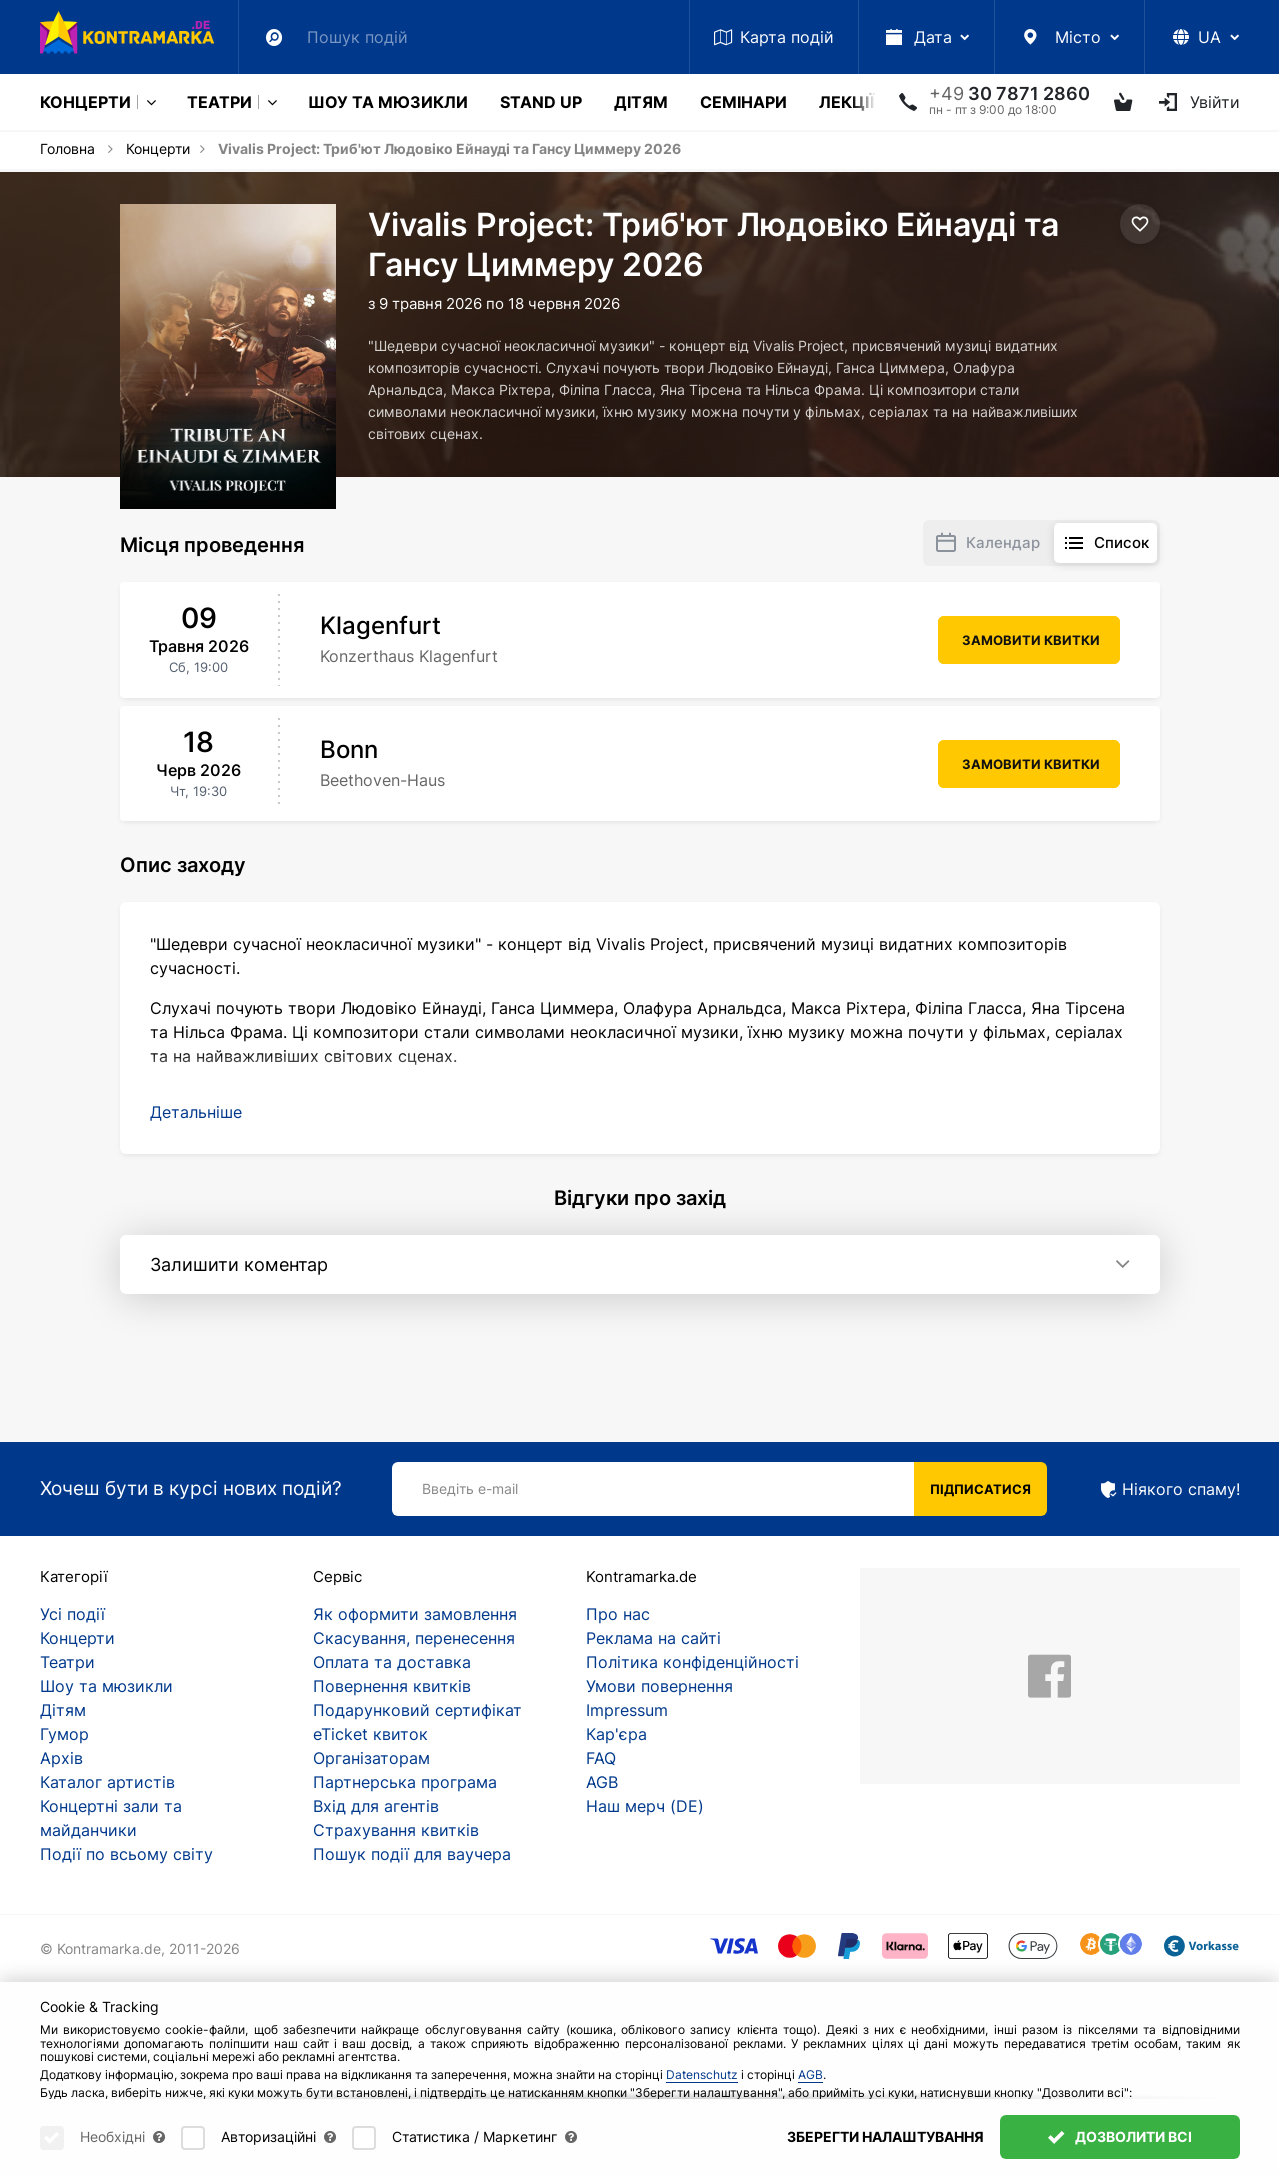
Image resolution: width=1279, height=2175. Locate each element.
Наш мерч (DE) (645, 1806)
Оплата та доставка (392, 1662)
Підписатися (980, 1489)
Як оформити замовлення (415, 1614)
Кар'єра (616, 1734)
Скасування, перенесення (414, 1638)
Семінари (743, 102)
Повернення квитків (392, 1686)
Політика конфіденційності (692, 1662)
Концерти (85, 102)
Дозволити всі (1120, 2136)
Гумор (64, 1734)
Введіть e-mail (470, 1488)
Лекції (846, 102)
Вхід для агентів (376, 1806)
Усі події (72, 1614)
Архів (61, 1758)
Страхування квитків (396, 1830)
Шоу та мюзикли (388, 102)
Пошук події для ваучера (412, 1854)
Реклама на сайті (653, 1638)
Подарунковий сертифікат (417, 1710)
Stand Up (541, 102)
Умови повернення (659, 1686)
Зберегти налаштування (885, 2136)
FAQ (601, 1758)
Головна (67, 148)
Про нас (618, 1614)
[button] (196, 1112)
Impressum (627, 1710)
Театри (219, 102)
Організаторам (371, 1758)
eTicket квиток (370, 1734)
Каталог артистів (107, 1782)
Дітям (641, 102)
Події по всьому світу (126, 1854)
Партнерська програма (405, 1782)
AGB (602, 1782)
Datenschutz (702, 2074)
